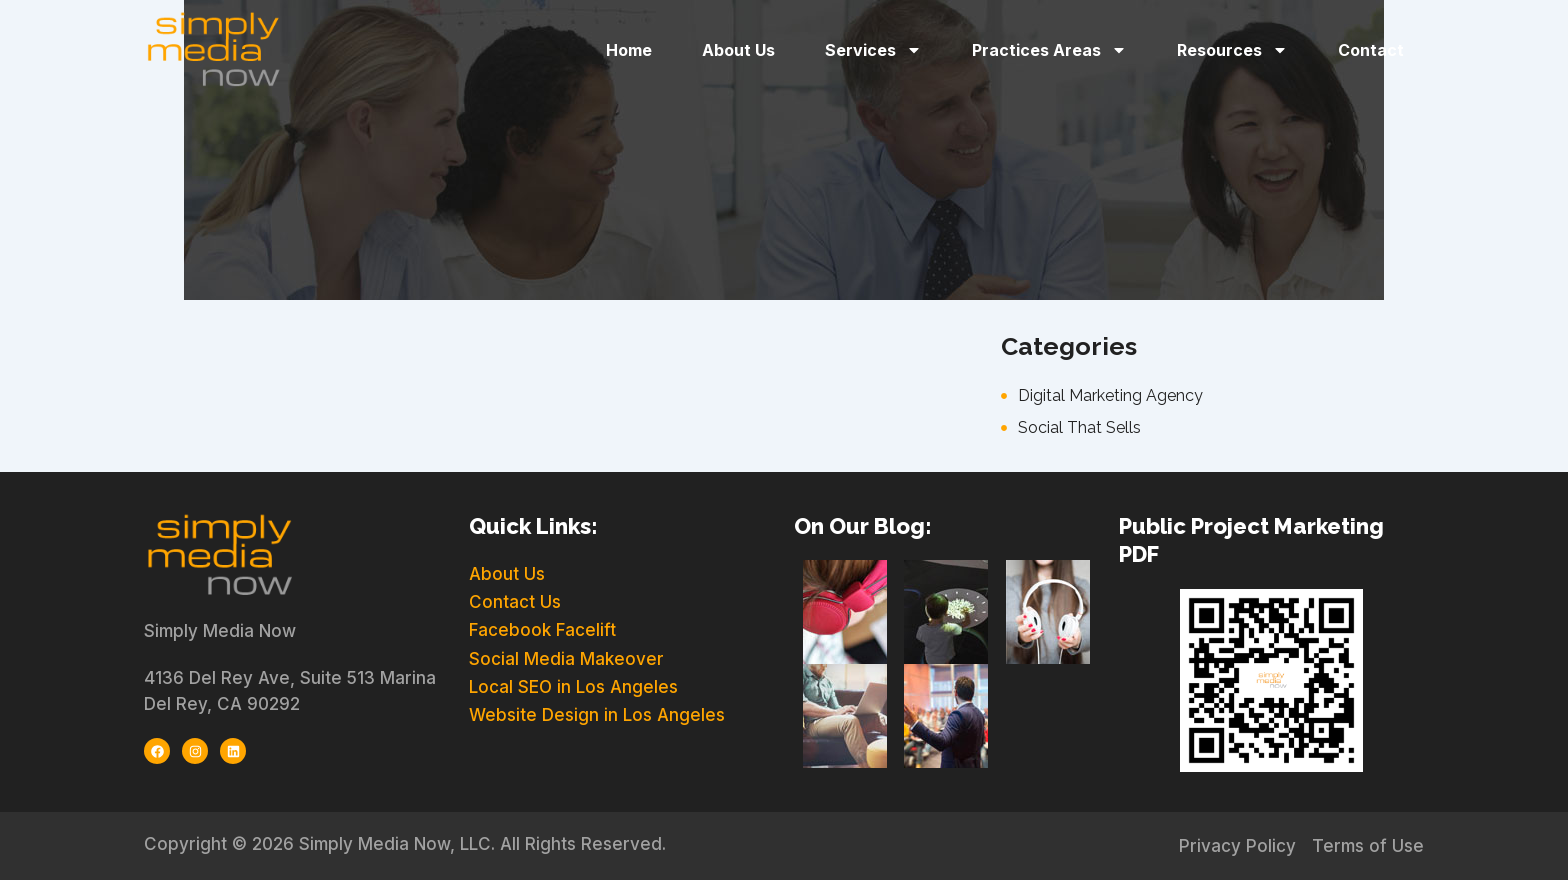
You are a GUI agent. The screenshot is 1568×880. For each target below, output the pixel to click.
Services (873, 50)
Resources (1232, 50)
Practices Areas (1049, 50)
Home (629, 50)
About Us (738, 50)
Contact (1371, 50)
